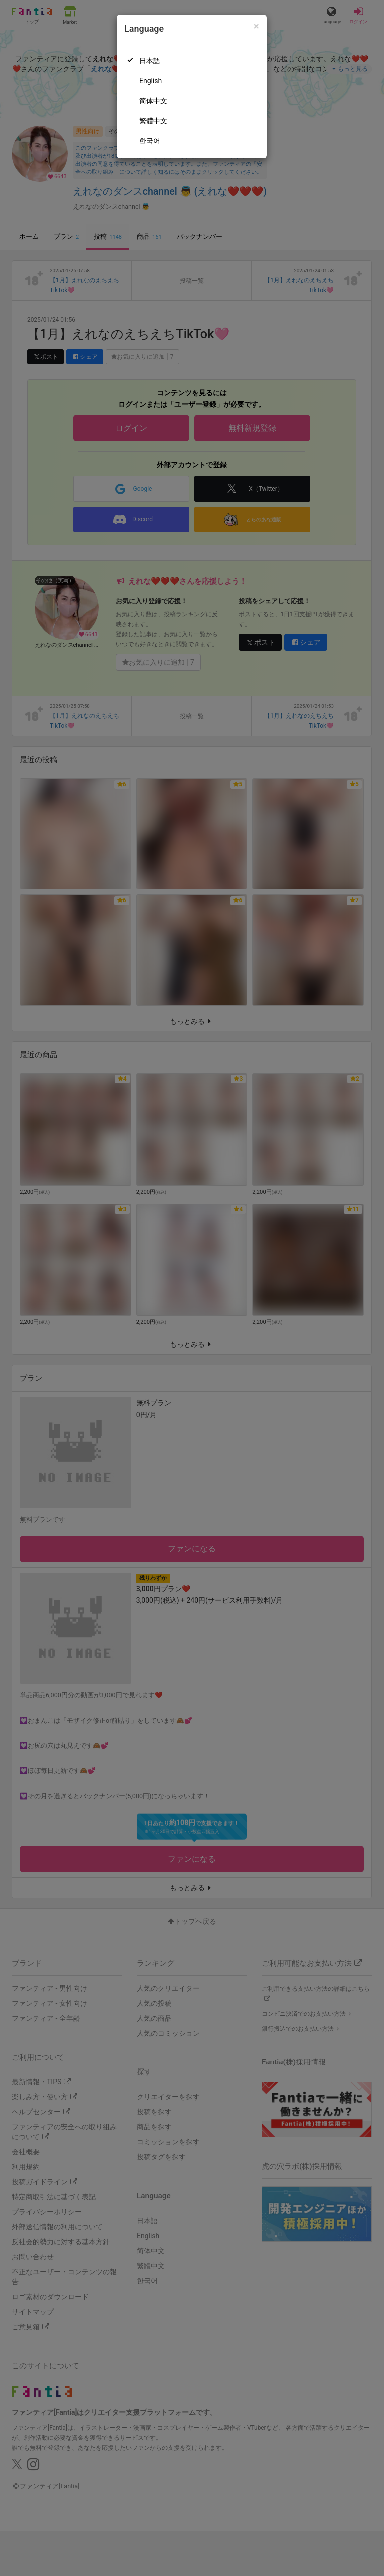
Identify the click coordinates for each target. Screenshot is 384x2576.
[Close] (257, 26)
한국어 (150, 141)
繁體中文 (154, 121)
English (151, 81)
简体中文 (154, 101)
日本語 (150, 61)
